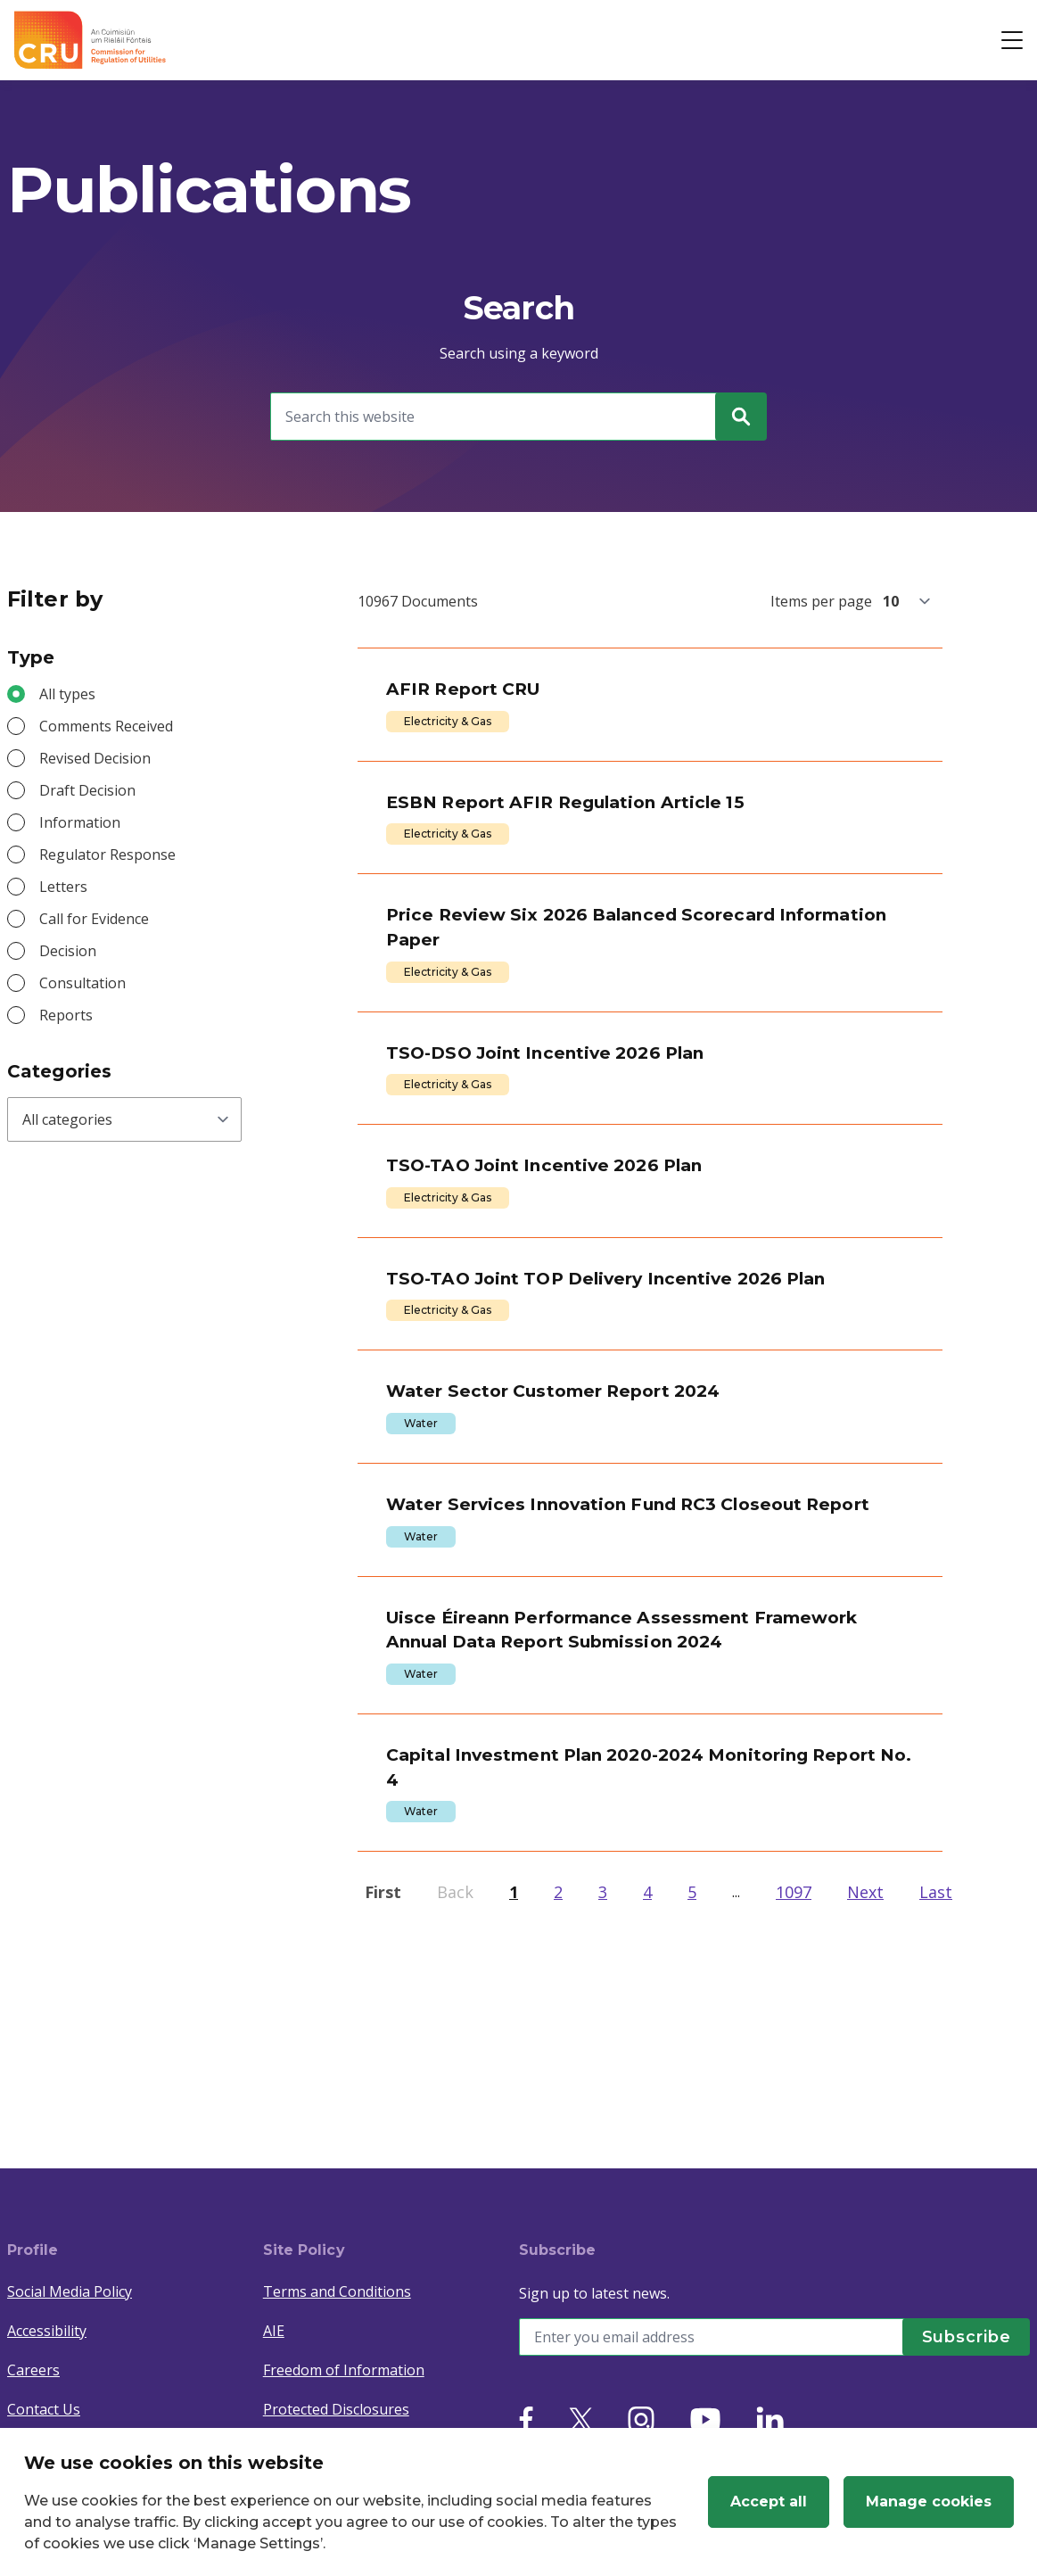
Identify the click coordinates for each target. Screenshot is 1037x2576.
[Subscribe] (958, 2337)
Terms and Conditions (337, 2291)
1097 (793, 2085)
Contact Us (43, 2409)
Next (865, 2085)
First (383, 2085)
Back (455, 2085)
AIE (273, 2331)
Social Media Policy (69, 2291)
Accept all (768, 2501)
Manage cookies (929, 2501)
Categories (59, 1071)
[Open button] (1012, 40)
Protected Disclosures (336, 2409)
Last (935, 2085)
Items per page (821, 601)
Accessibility (46, 2331)
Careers (33, 2370)
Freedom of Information (343, 2370)
